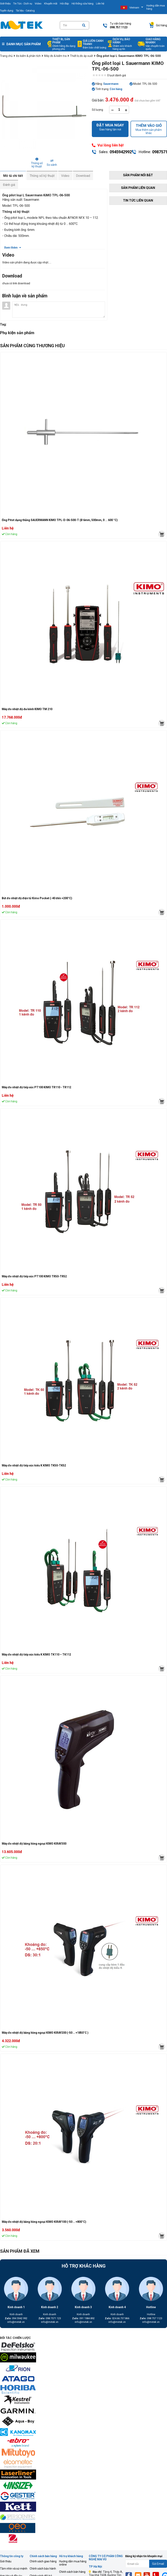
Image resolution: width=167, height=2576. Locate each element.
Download (83, 176)
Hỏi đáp (64, 3)
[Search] (84, 25)
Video (38, 3)
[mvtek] (161, 534)
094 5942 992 (16, 2318)
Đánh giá (9, 185)
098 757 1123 (151, 2318)
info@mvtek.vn (16, 2321)
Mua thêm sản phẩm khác (149, 129)
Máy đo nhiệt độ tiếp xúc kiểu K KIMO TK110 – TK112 (36, 1654)
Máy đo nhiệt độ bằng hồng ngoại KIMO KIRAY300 (34, 1843)
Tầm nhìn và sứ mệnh (13, 2568)
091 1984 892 (83, 2318)
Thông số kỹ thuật (42, 176)
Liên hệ (100, 3)
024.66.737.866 (117, 2318)
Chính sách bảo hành (43, 2568)
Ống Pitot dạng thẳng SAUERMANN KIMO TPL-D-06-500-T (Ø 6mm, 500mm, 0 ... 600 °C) (60, 520)
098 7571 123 (49, 2318)
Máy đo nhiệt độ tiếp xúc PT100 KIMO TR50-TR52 (34, 1276)
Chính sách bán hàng (72, 2571)
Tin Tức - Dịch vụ (22, 3)
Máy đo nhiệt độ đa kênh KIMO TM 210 (27, 709)
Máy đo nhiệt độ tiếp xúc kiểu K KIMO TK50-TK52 (34, 1465)
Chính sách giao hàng (43, 2561)
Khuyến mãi (50, 3)
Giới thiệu (5, 2561)
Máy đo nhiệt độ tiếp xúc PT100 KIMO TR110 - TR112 (36, 1087)
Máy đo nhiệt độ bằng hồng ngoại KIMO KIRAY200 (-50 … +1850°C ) (45, 2032)
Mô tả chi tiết (13, 176)
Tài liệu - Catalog (25, 10)
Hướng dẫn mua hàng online (72, 2563)
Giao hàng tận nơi (110, 127)
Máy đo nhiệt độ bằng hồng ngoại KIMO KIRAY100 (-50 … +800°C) (44, 2221)
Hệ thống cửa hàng (82, 3)
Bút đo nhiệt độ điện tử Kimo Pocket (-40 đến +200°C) (37, 898)
